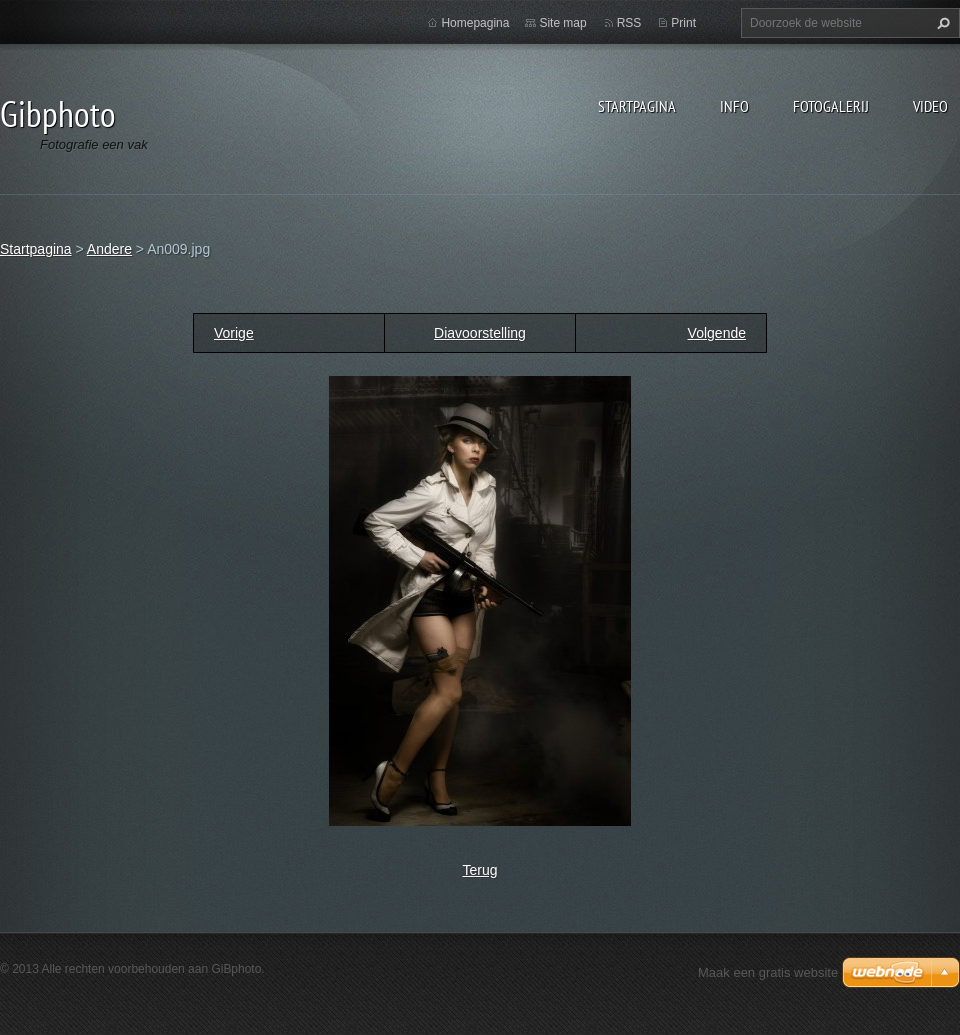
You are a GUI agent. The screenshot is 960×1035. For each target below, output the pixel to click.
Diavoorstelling (480, 333)
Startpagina (637, 106)
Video (930, 106)
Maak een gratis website (768, 972)
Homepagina (475, 23)
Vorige (234, 333)
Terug (479, 870)
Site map (562, 23)
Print (683, 23)
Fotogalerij (831, 106)
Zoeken (941, 23)
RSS (629, 23)
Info (734, 106)
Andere (109, 249)
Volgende (717, 333)
